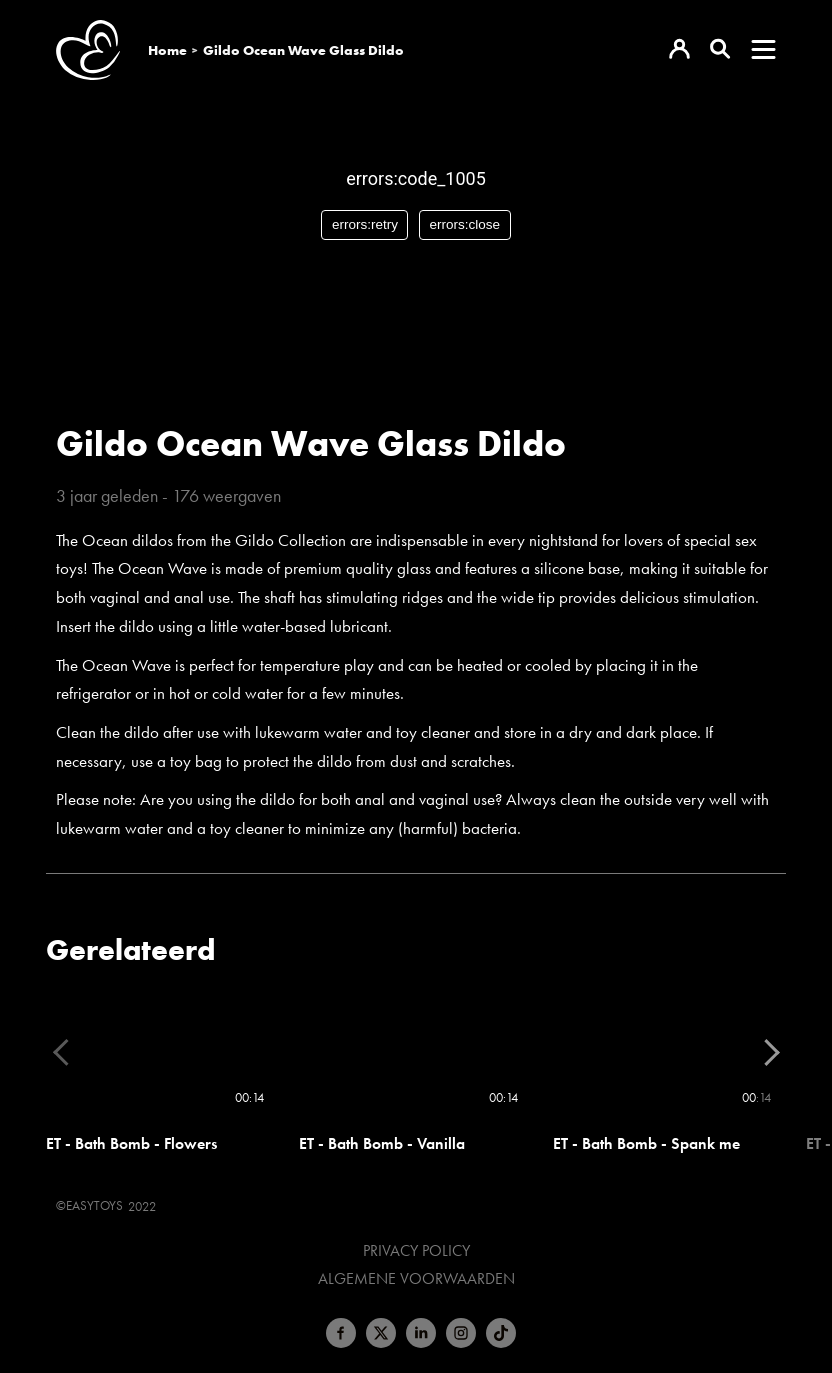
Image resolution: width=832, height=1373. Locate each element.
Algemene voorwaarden (416, 1279)
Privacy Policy (416, 1251)
